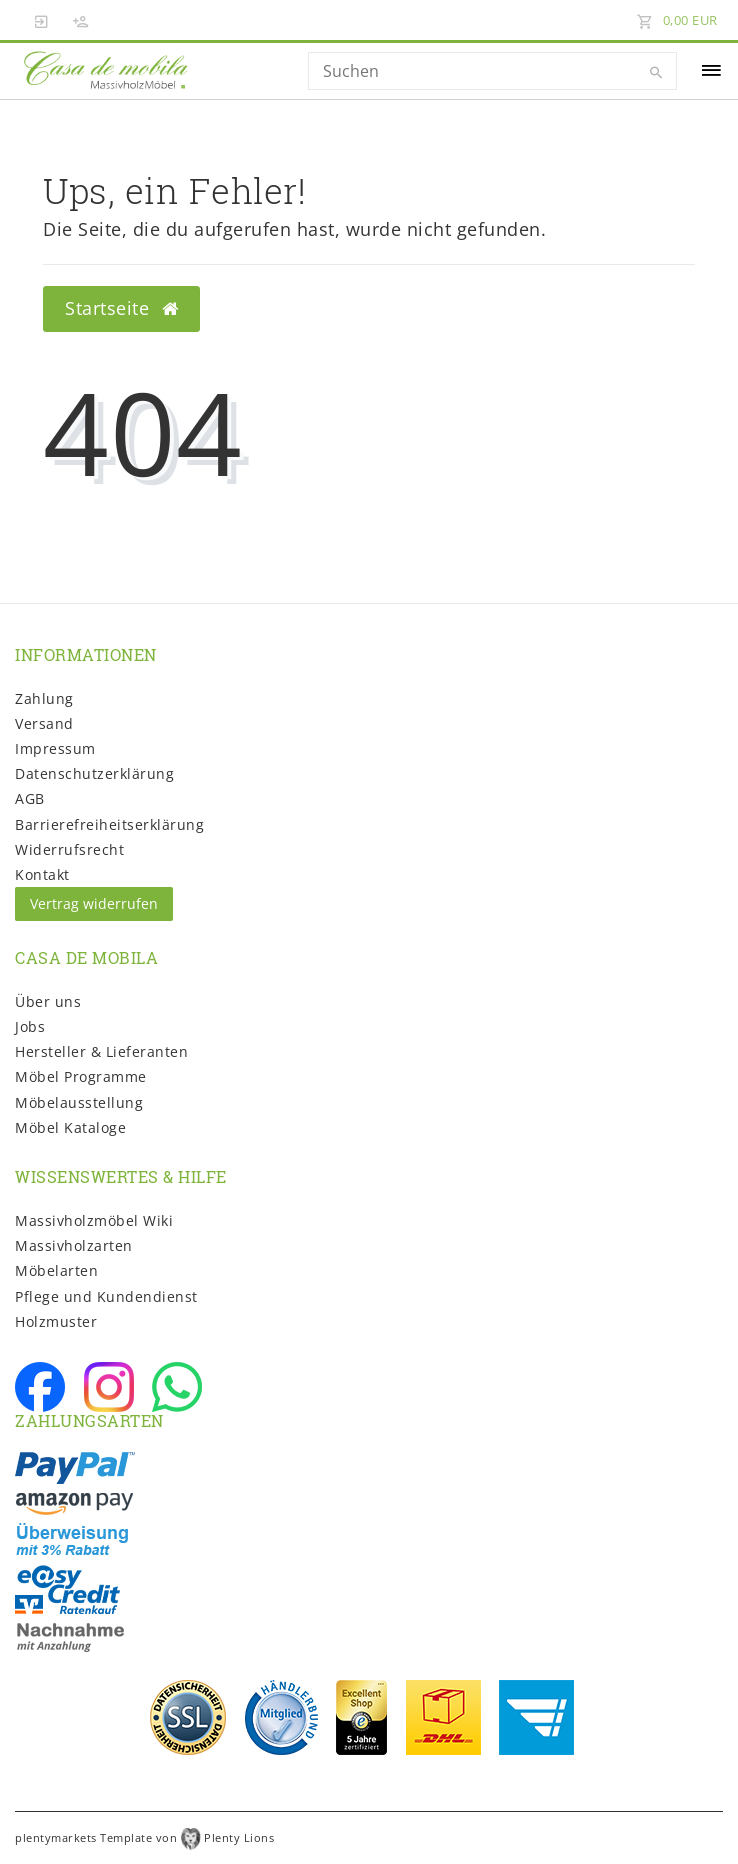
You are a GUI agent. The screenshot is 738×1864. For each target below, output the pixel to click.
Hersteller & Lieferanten (101, 1051)
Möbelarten (56, 1270)
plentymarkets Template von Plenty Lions (144, 1837)
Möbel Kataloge (70, 1127)
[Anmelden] (42, 20)
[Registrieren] (81, 20)
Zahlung (44, 698)
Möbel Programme (81, 1076)
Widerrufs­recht (69, 849)
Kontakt (42, 874)
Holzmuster (56, 1321)
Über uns (48, 1001)
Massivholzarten (74, 1245)
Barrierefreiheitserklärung (109, 824)
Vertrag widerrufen (94, 903)
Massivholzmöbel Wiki (94, 1220)
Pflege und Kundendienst (106, 1296)
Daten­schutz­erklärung (94, 773)
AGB (30, 798)
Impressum (55, 748)
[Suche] (657, 73)
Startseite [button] (121, 308)
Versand (44, 723)
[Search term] (492, 71)
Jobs (30, 1026)
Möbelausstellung (79, 1102)
